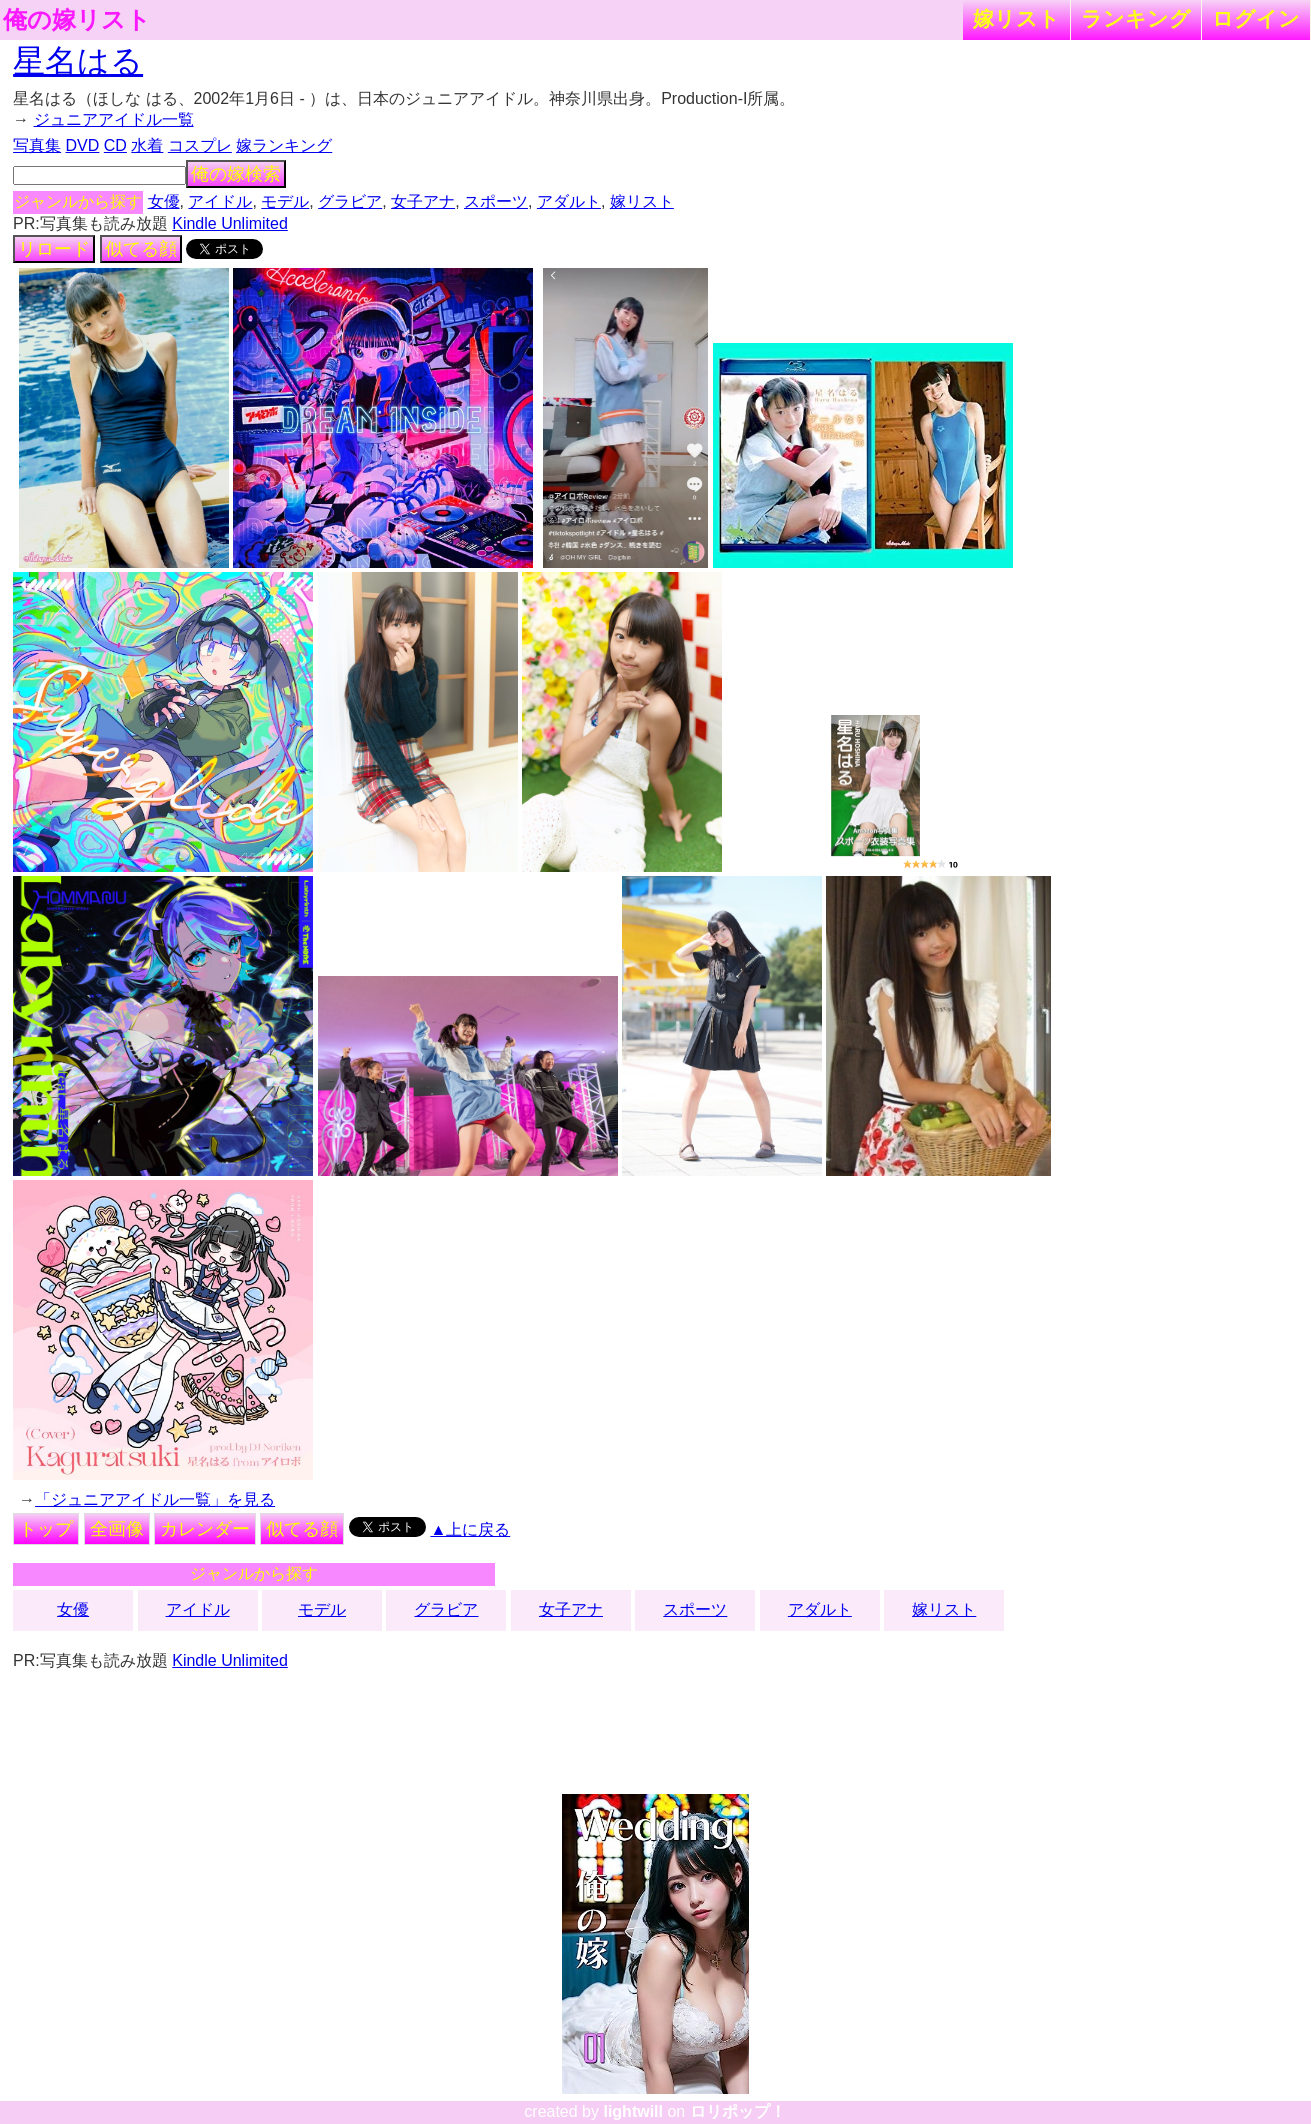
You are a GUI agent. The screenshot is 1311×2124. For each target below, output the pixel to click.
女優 (164, 201)
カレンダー (205, 1529)
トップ (46, 1529)
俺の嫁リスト (77, 20)
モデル (285, 201)
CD (115, 145)
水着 (147, 145)
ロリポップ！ (738, 2111)
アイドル (220, 201)
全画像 (117, 1529)
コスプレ (200, 145)
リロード (54, 249)
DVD (83, 145)
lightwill (633, 2111)
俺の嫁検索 (236, 174)
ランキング (1136, 18)
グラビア (350, 201)
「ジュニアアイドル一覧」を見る (155, 1499)
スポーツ (496, 201)
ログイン (1256, 18)
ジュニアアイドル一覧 (114, 119)
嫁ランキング (284, 145)
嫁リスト (1016, 18)
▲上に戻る (470, 1529)
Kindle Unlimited (230, 223)
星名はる (78, 61)
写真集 (37, 145)
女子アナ (423, 201)
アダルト (569, 201)
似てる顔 (141, 249)
